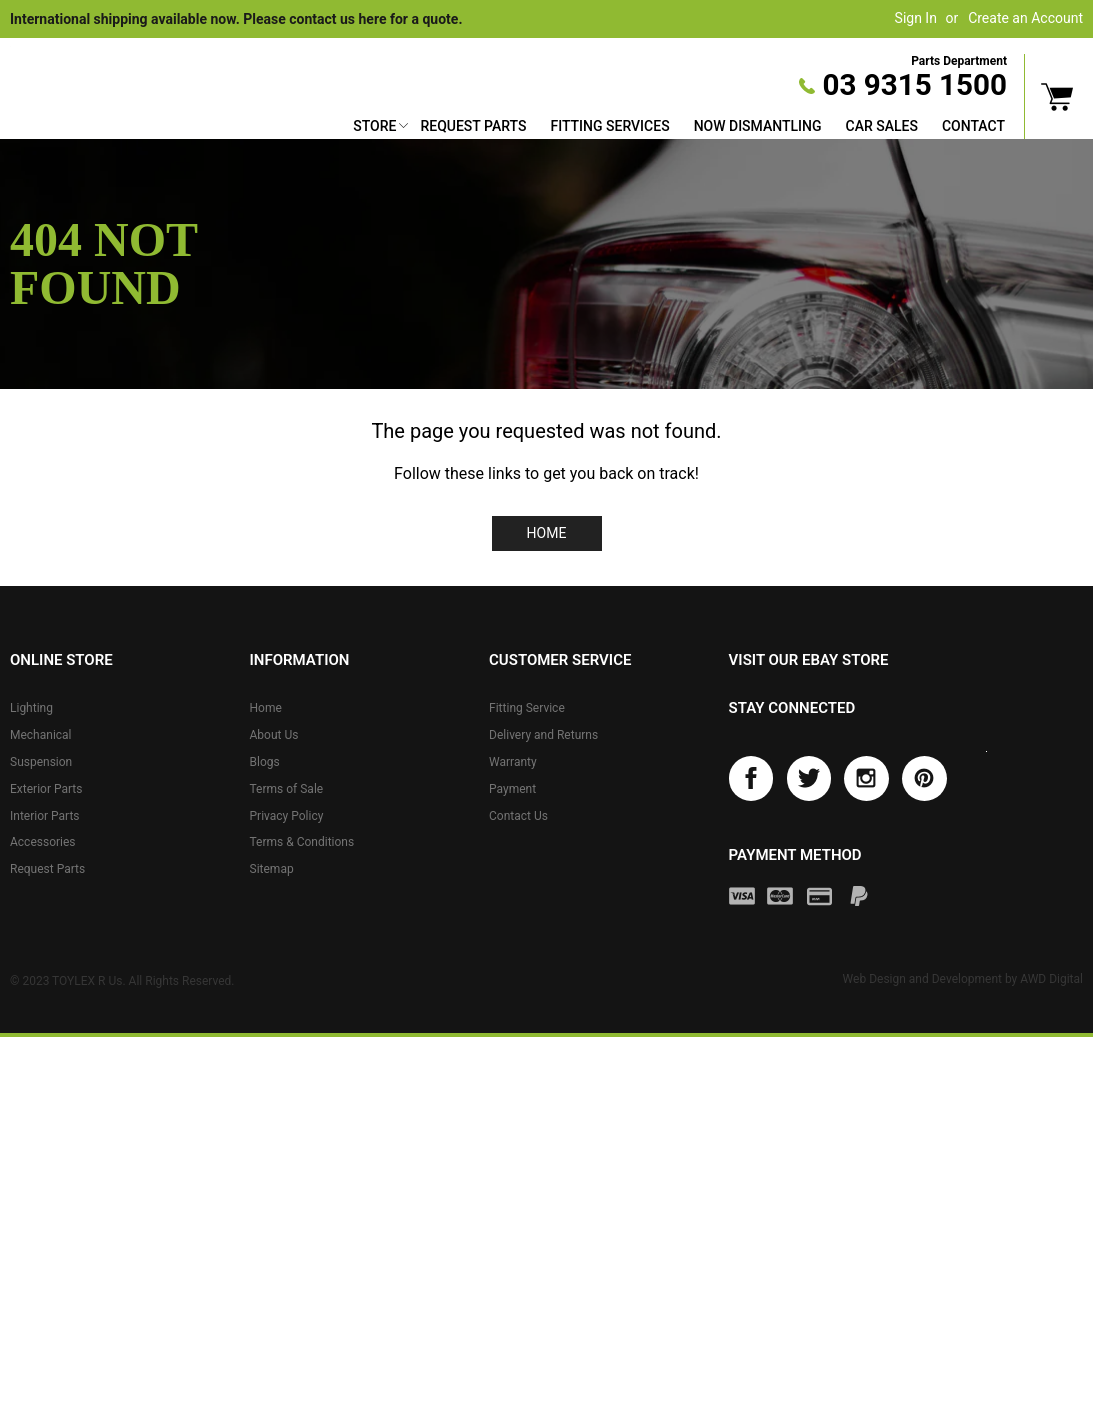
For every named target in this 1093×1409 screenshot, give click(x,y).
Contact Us (518, 816)
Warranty (513, 762)
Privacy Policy (287, 816)
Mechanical (41, 735)
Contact (973, 126)
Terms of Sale (287, 789)
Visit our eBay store (809, 660)
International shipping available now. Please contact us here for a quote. (236, 19)
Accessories (43, 842)
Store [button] (374, 126)
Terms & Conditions (302, 842)
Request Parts (473, 126)
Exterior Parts (46, 789)
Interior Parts (45, 816)
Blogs (265, 762)
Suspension (41, 762)
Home (547, 533)
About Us (274, 735)
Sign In (916, 18)
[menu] (679, 128)
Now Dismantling (758, 126)
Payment (512, 789)
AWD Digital (1051, 979)
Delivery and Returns (543, 735)
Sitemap (272, 869)
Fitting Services (609, 126)
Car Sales (882, 126)
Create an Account (1025, 18)
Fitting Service (527, 708)
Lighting (31, 708)
